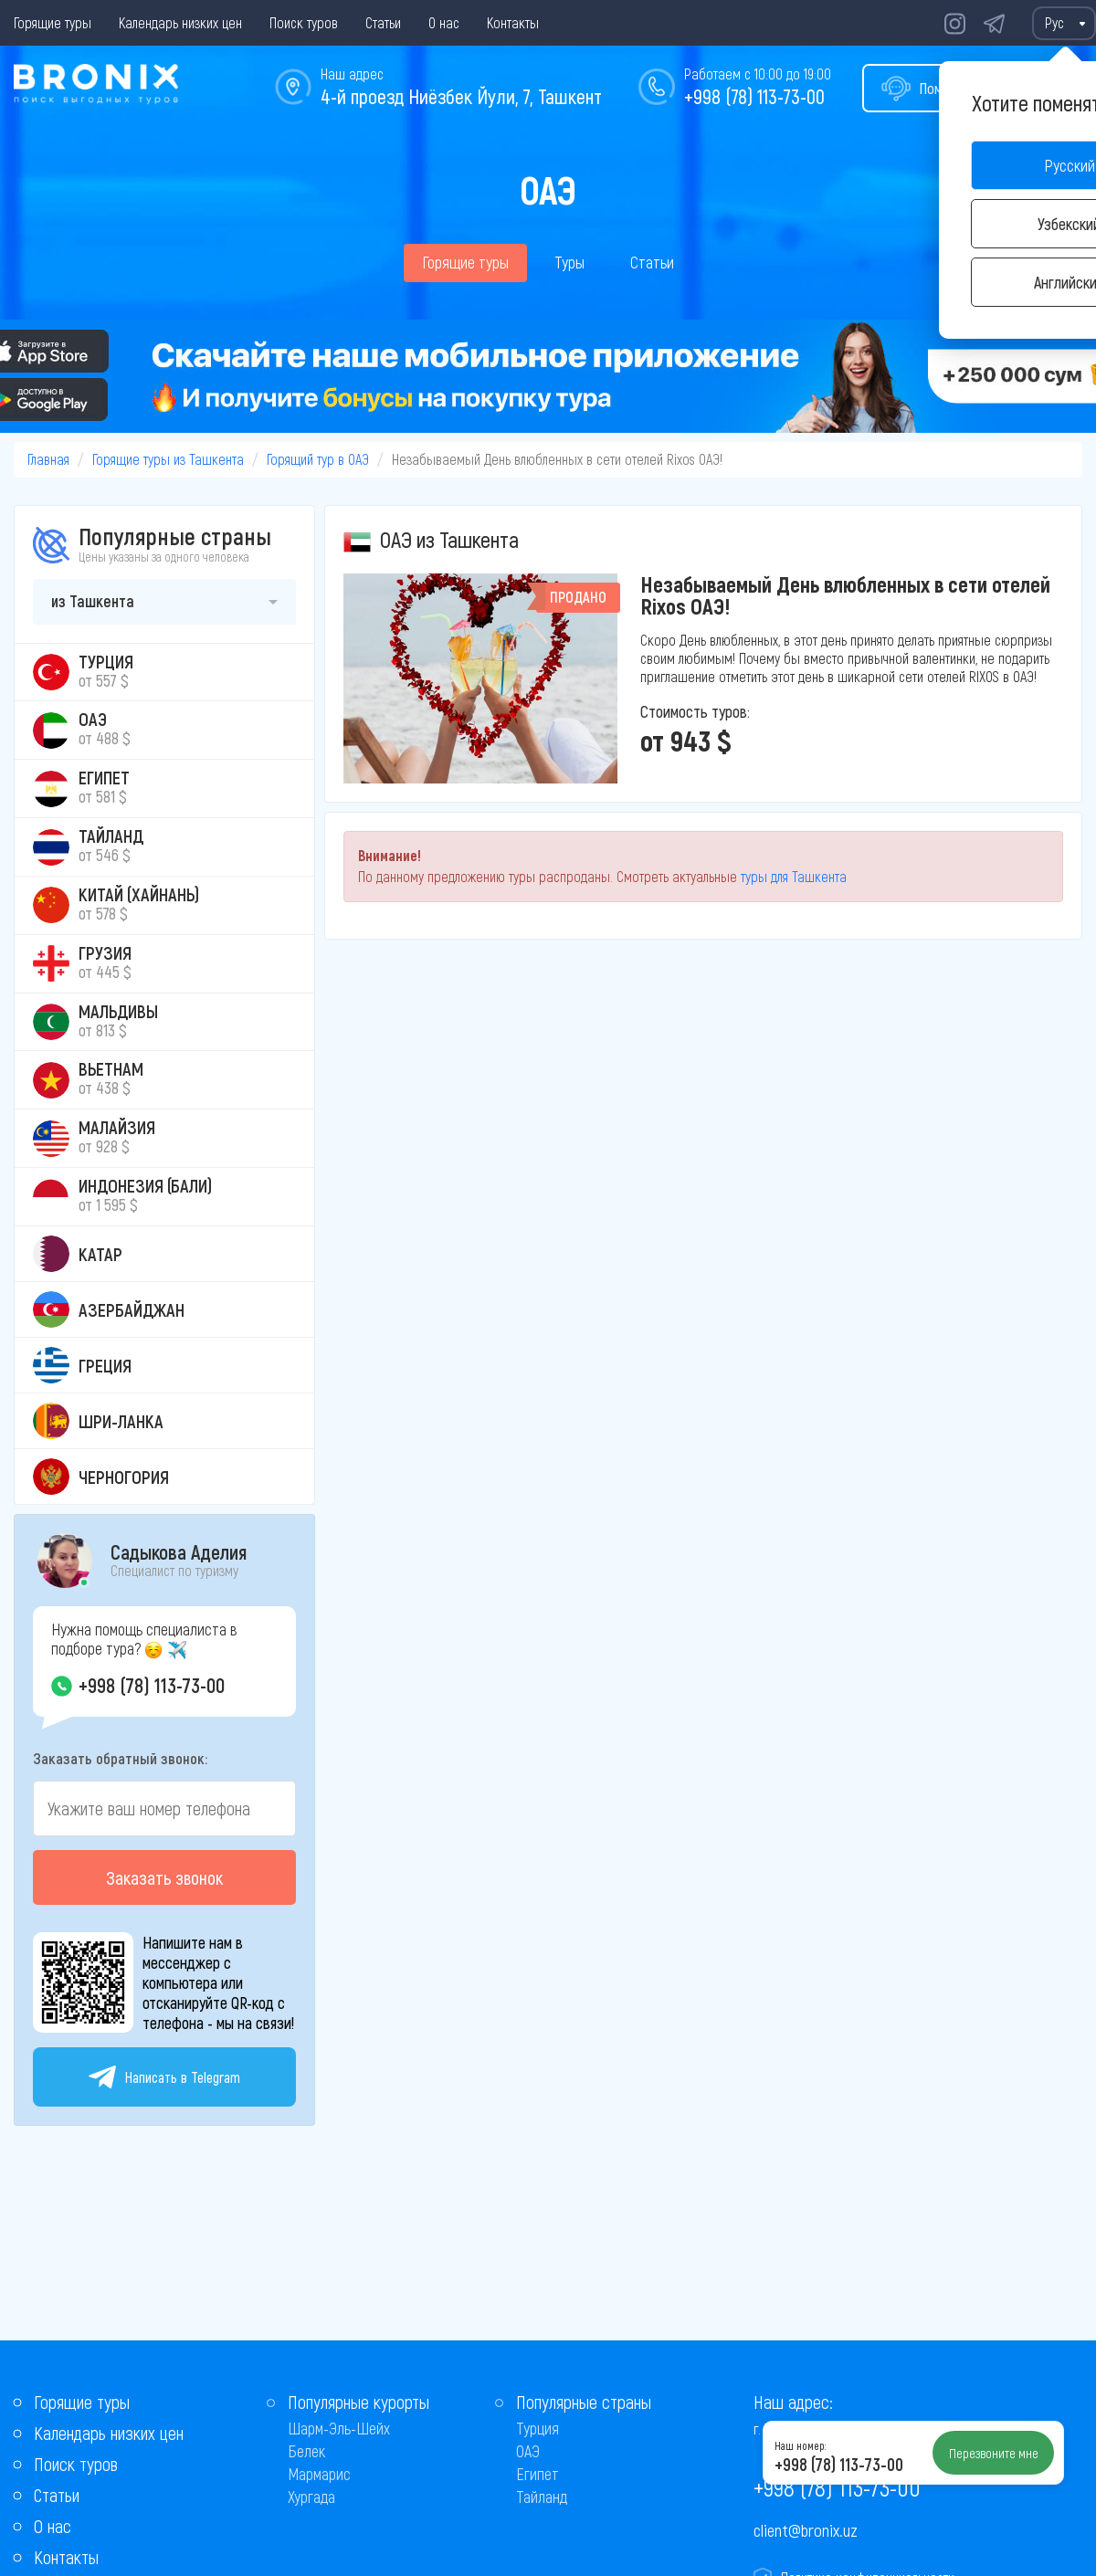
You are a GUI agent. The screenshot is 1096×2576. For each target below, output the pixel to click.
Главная (48, 459)
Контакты (513, 22)
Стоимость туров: (695, 711)
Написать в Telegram (164, 2077)
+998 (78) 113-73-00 (754, 96)
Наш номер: (800, 2445)
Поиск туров (303, 22)
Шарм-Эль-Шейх (339, 2428)
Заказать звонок (164, 1877)
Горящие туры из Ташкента (168, 459)
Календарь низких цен (180, 22)
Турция (537, 2428)
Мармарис (319, 2474)
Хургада (311, 2497)
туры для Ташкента (794, 876)
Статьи (383, 22)
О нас (443, 22)
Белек (306, 2451)
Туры (569, 262)
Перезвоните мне (993, 2453)
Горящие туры (52, 22)
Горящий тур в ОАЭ (318, 459)
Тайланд (541, 2497)
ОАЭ (528, 2451)
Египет (537, 2474)
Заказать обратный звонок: (120, 1758)
